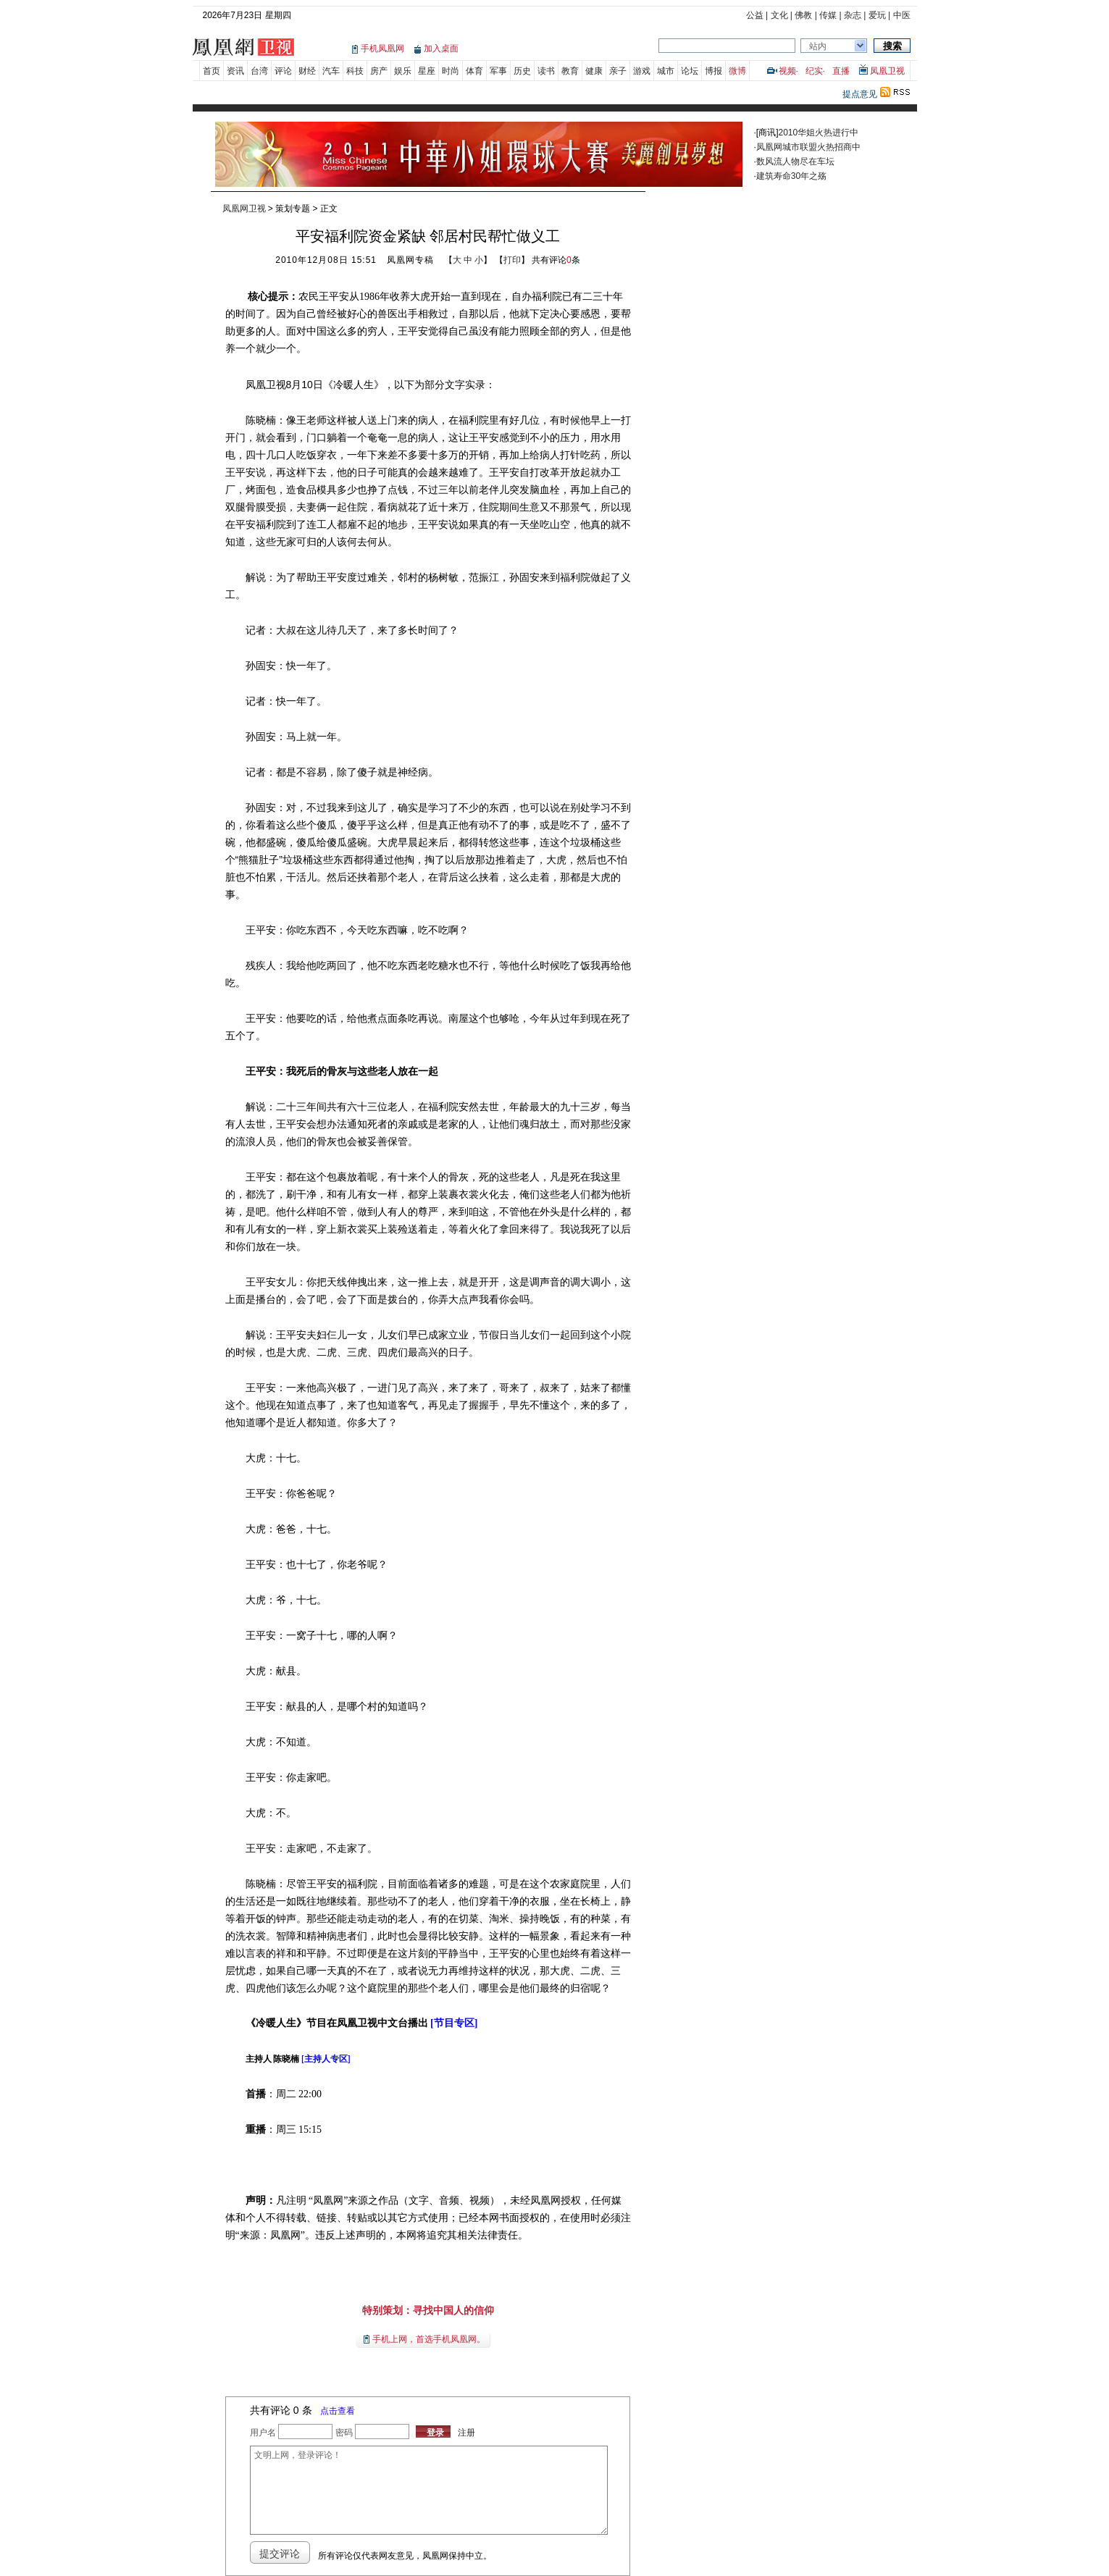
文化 (779, 15)
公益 (754, 15)
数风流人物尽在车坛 (795, 161)
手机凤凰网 (382, 48)
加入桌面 (441, 48)
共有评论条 (556, 260)
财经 (307, 71)
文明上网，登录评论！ (429, 2490)
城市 (665, 71)
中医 (902, 15)
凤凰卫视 (887, 71)
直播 (841, 71)
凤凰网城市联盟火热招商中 (808, 147)
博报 (713, 71)
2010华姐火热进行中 (819, 132)
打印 (512, 260)
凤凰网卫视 (244, 209)
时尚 (450, 71)
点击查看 (337, 2411)
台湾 (259, 71)
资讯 (235, 71)
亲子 (618, 71)
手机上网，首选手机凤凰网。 (428, 2339)
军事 (498, 71)
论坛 (689, 71)
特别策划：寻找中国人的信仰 (428, 2310)
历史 (522, 71)
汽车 (331, 71)
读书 (546, 71)
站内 (817, 46)
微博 (737, 71)
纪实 (814, 71)
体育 (474, 71)
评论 (283, 71)
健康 (594, 71)
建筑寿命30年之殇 (791, 176)
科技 (355, 71)
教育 (570, 71)
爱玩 (877, 15)
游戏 (641, 71)
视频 (787, 71)
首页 (211, 71)
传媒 (828, 15)
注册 (466, 2433)
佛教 (803, 15)
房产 (379, 71)
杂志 (852, 15)
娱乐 (402, 71)
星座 (426, 71)
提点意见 (859, 94)
